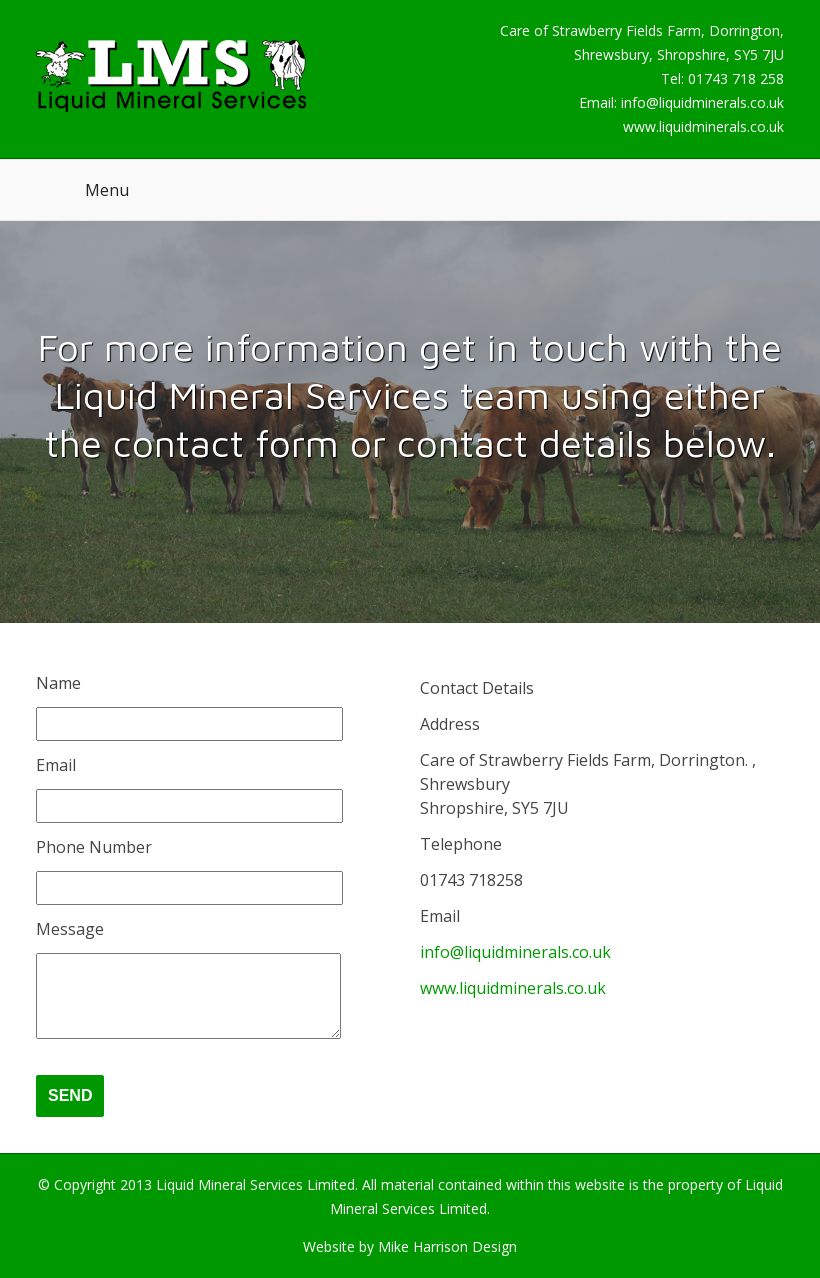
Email (56, 765)
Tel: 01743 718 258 (722, 78)
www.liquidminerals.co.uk (703, 126)
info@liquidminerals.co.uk (702, 102)
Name (58, 683)
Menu (107, 190)
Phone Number (94, 847)
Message (70, 929)
